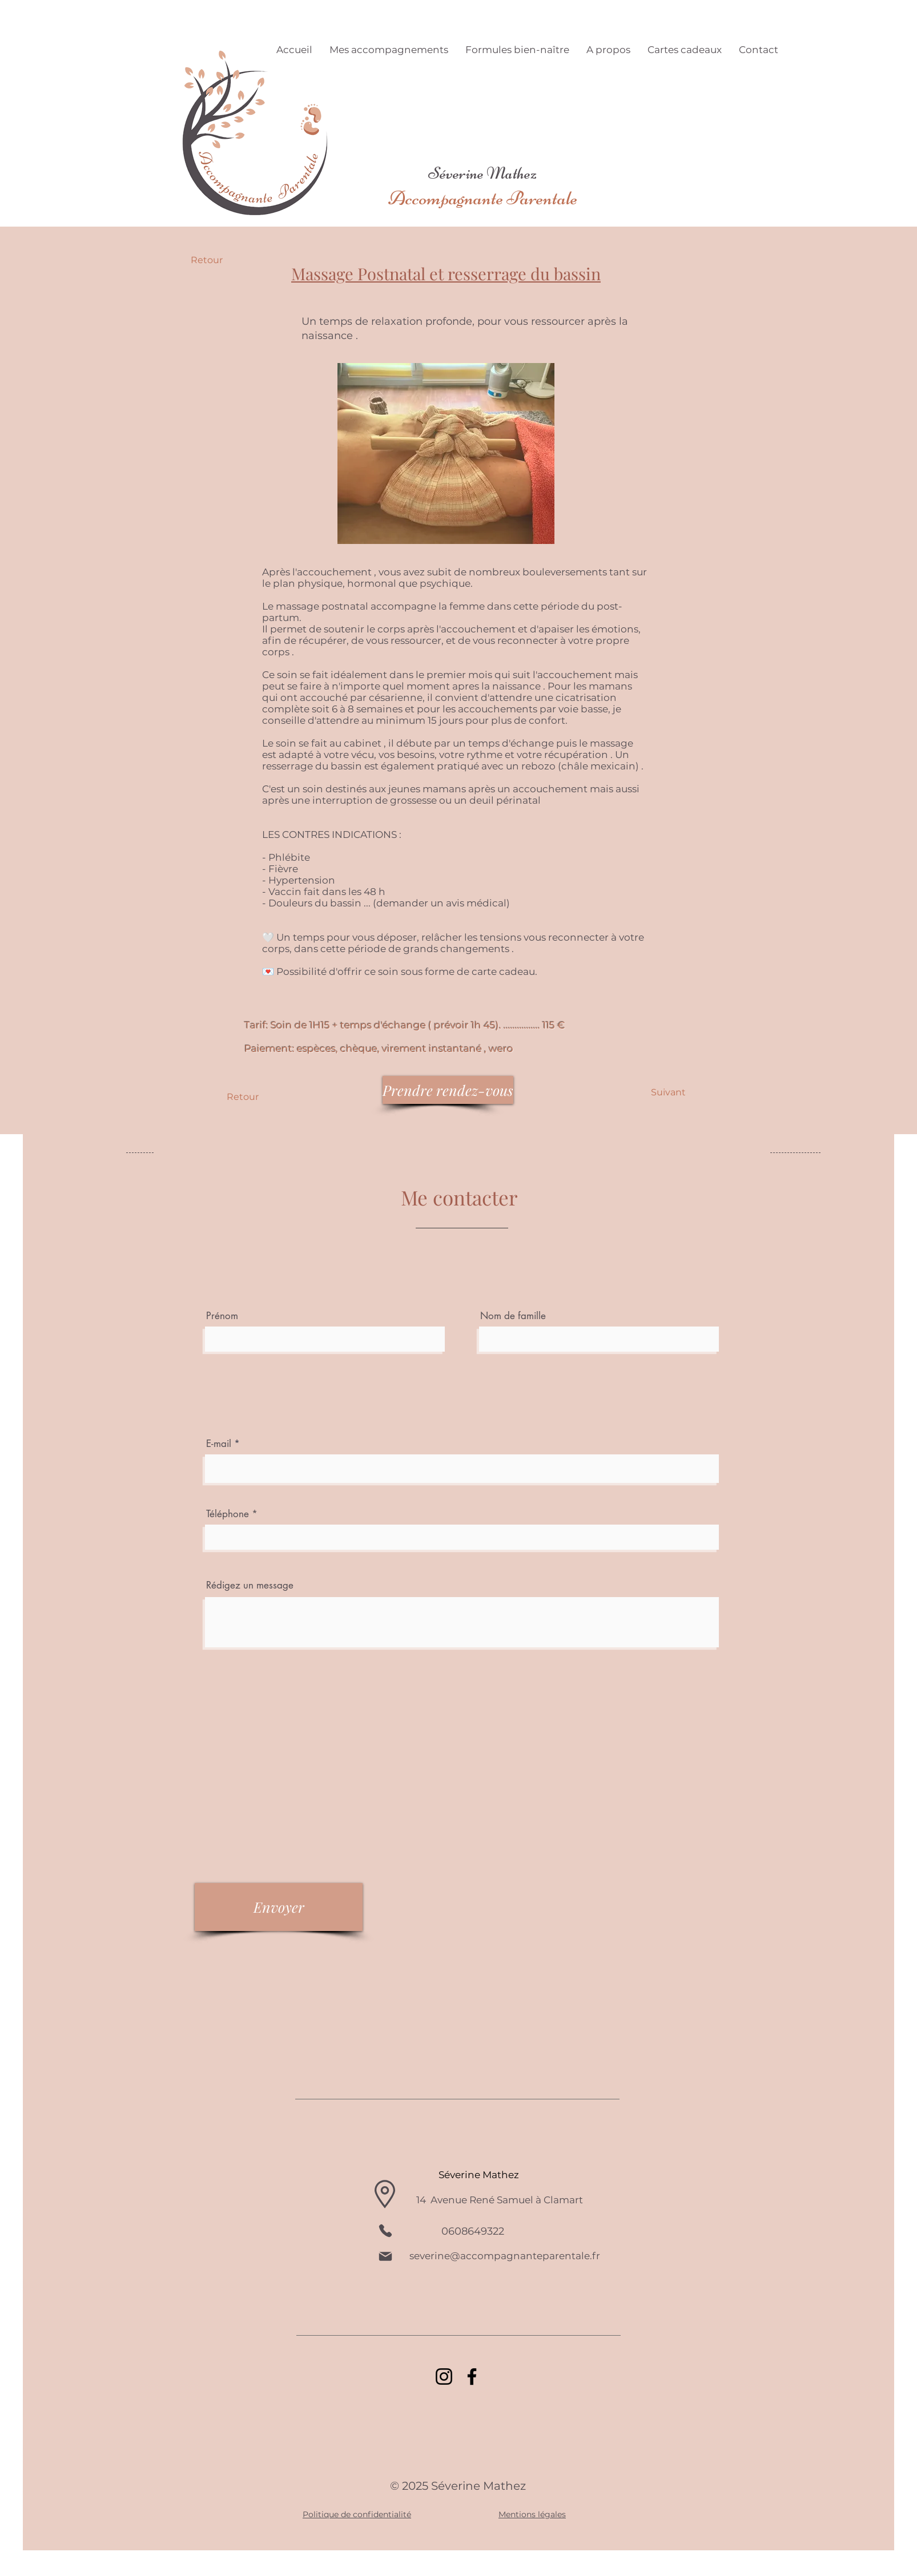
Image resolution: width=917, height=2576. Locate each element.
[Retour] (228, 260)
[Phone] (385, 2230)
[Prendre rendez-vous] (448, 1090)
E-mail (220, 1444)
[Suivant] (668, 1092)
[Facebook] (472, 2376)
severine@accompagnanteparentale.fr (504, 2255)
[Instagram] (444, 2376)
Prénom (222, 1316)
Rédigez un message (249, 1585)
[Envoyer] (279, 1907)
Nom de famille (513, 1316)
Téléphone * (232, 1514)
